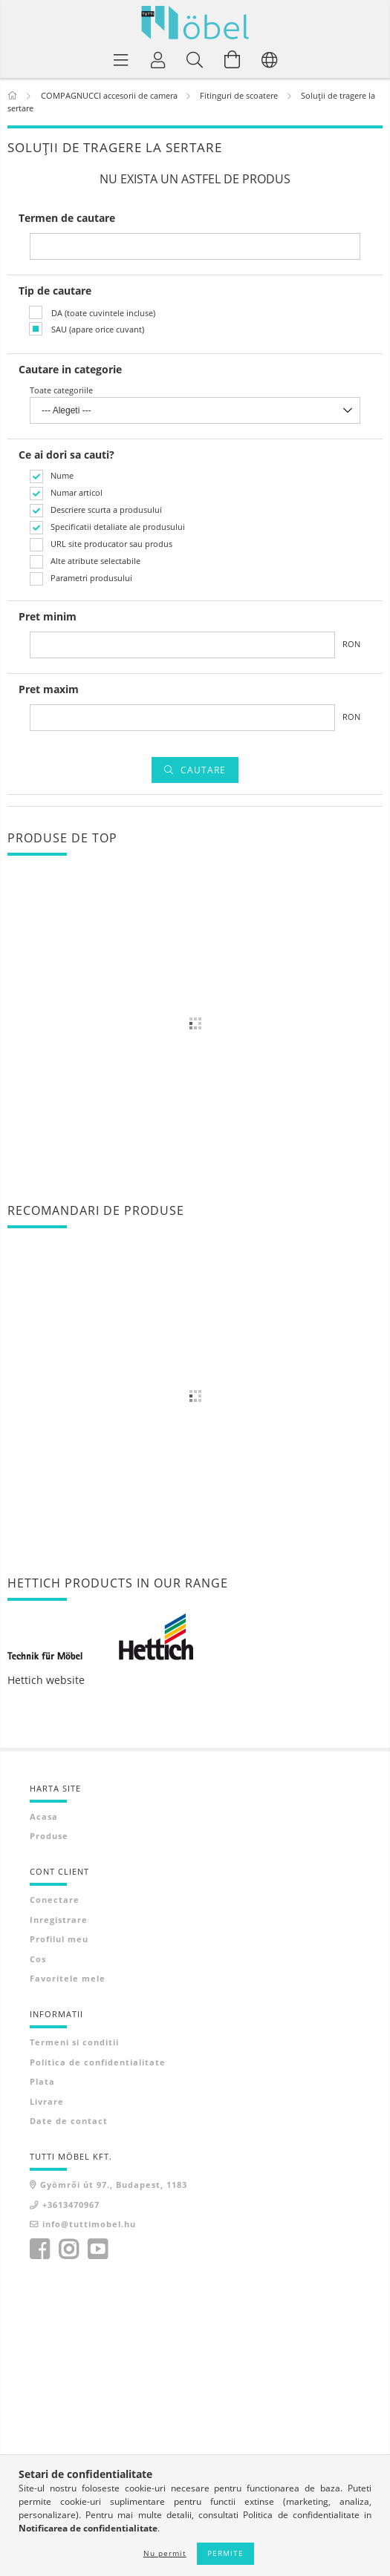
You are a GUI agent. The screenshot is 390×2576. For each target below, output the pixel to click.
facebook (39, 2249)
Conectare (54, 1899)
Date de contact (69, 2120)
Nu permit (164, 2553)
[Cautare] (195, 59)
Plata (42, 2081)
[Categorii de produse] (121, 59)
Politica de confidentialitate (98, 2062)
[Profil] (158, 59)
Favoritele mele (67, 1978)
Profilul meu (59, 1938)
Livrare (47, 2101)
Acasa (44, 1816)
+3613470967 (71, 2204)
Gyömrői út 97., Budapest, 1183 (113, 2184)
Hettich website (46, 1680)
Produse (49, 1835)
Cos (38, 1958)
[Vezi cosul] (232, 59)
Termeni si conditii (74, 2042)
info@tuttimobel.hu (89, 2223)
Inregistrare (59, 1919)
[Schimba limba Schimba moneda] (270, 59)
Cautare (203, 770)
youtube (97, 2249)
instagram (68, 2249)
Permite (225, 2553)
